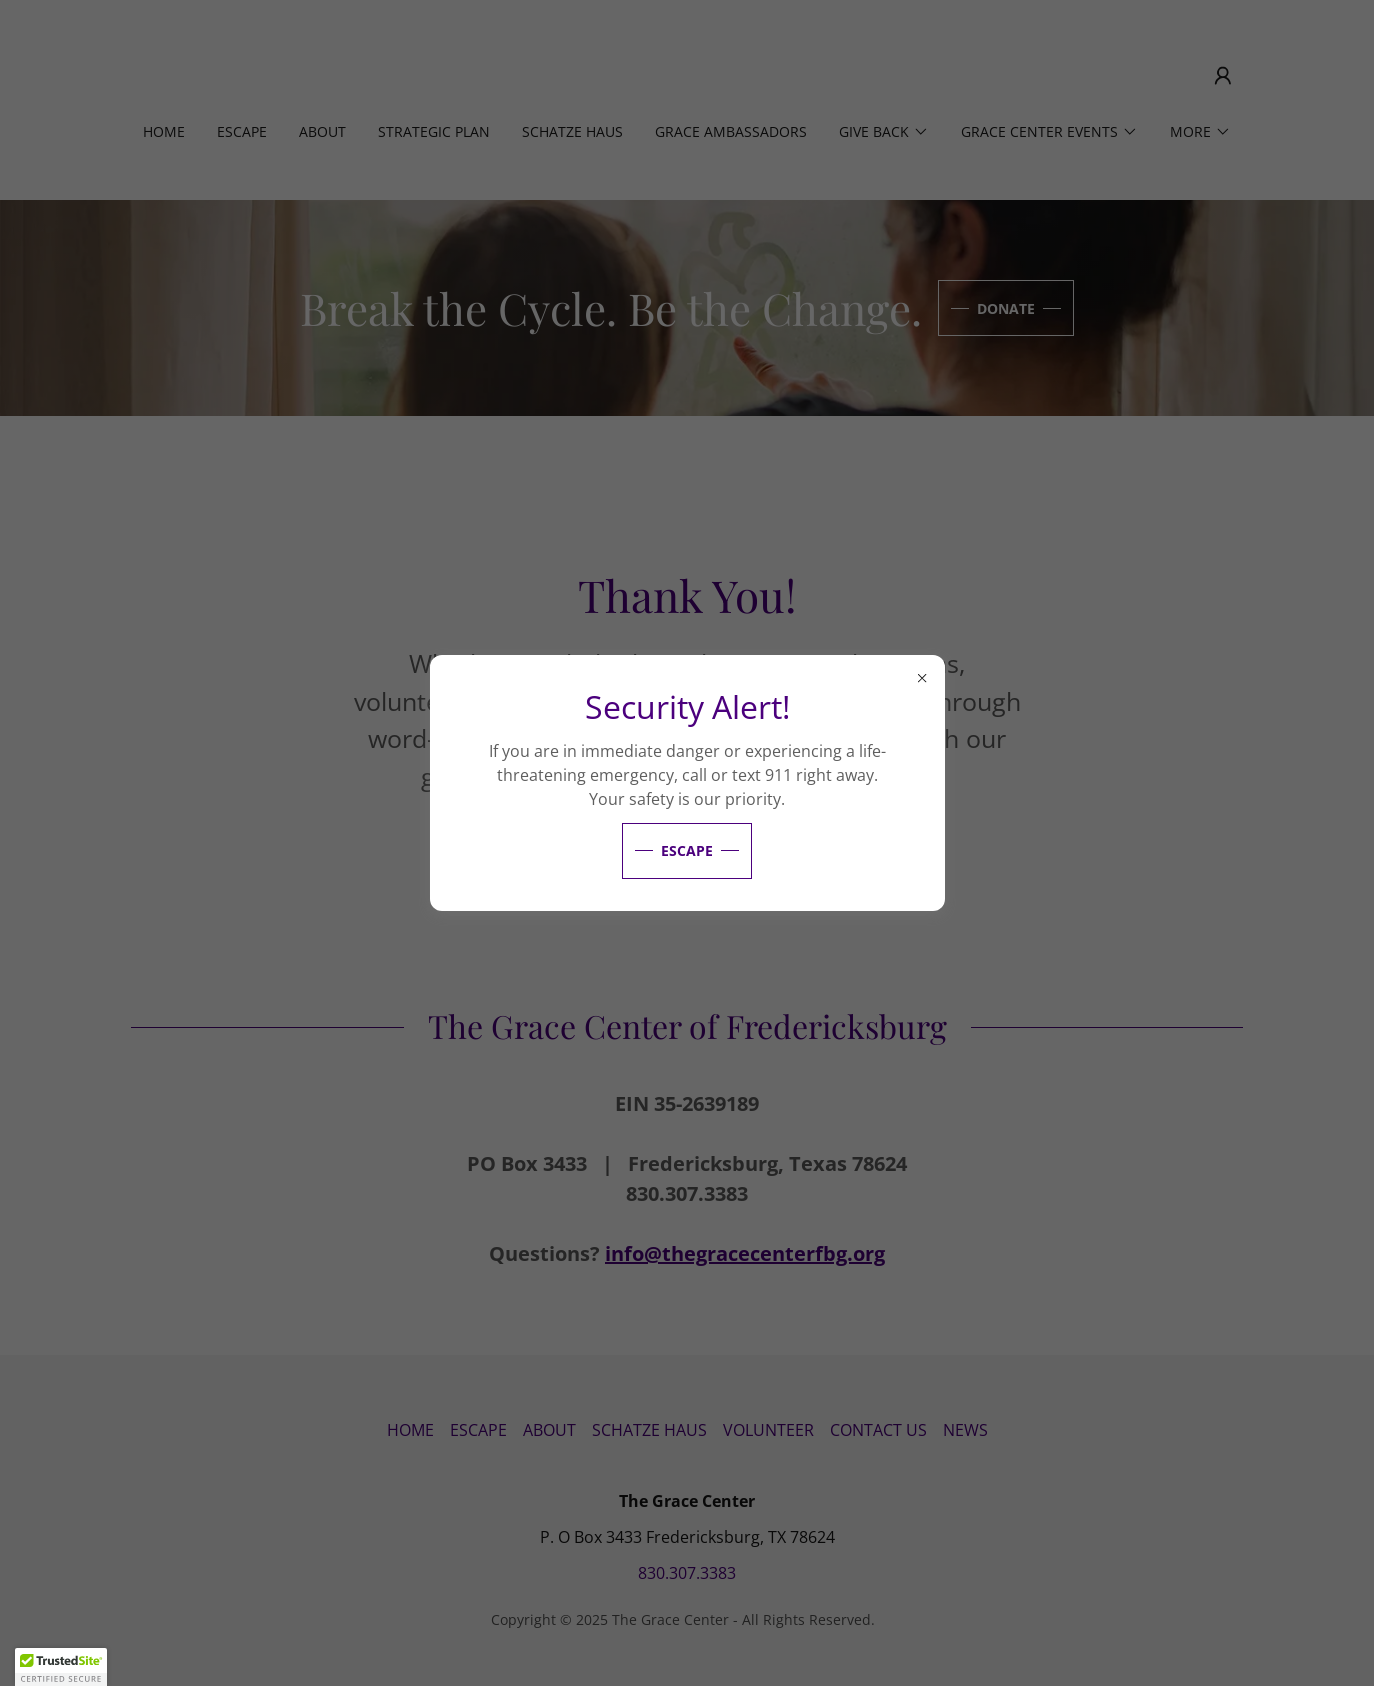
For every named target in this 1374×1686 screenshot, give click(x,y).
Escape (687, 850)
